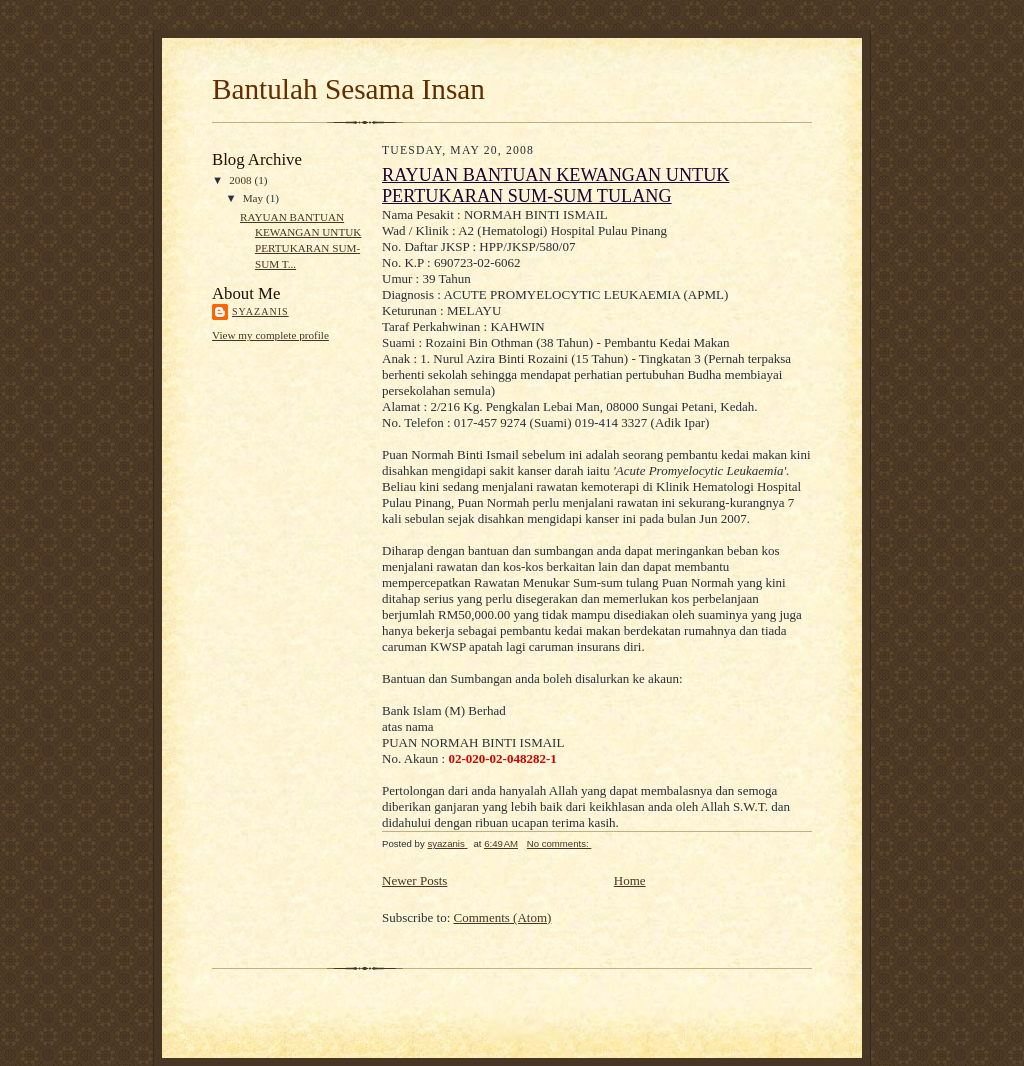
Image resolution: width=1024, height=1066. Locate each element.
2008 (241, 180)
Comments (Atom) (503, 917)
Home (630, 880)
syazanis (260, 311)
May (254, 198)
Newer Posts (414, 880)
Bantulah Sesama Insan (348, 89)
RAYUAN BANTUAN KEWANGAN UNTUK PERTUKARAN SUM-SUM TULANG (555, 185)
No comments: (559, 843)
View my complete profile (270, 335)
